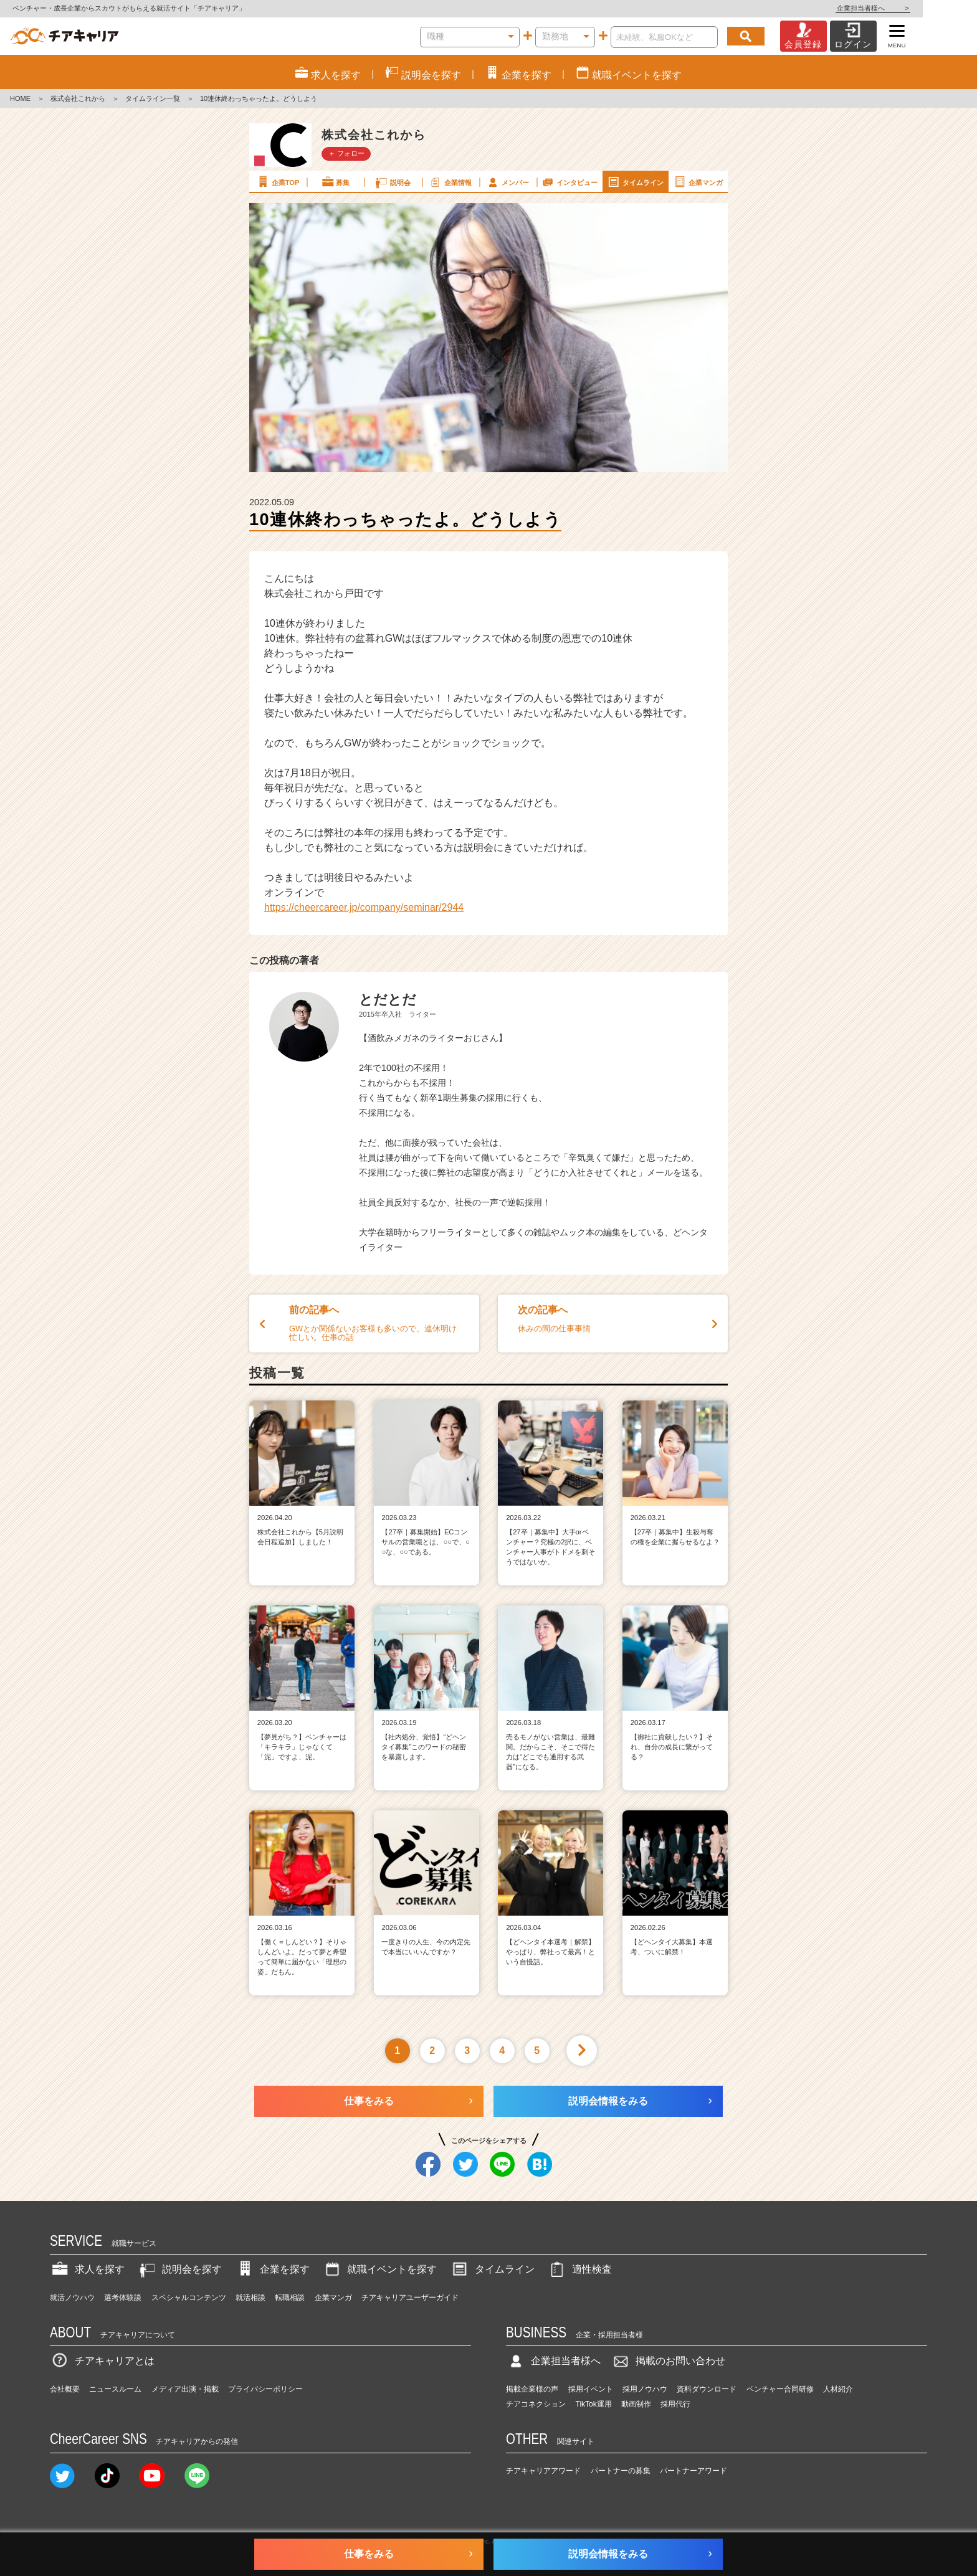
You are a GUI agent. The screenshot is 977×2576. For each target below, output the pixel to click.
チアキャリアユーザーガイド (410, 2297)
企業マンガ (697, 181)
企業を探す (272, 2269)
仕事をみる (369, 2101)
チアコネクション (536, 2404)
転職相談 (290, 2297)
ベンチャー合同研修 (780, 2389)
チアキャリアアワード (543, 2470)
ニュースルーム (115, 2389)
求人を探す (87, 2269)
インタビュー (569, 181)
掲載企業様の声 (532, 2389)
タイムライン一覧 (152, 98)
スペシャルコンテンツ (188, 2297)
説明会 (392, 181)
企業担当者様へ (927, 8)
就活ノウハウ (72, 2297)
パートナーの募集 (621, 2470)
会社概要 (65, 2389)
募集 (335, 181)
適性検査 (579, 2269)
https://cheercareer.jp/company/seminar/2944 (364, 907)
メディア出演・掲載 (185, 2389)
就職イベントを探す (379, 2269)
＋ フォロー (346, 153)
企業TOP (277, 181)
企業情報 (450, 181)
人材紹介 (838, 2389)
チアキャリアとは (102, 2360)
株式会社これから (77, 98)
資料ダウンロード (706, 2389)
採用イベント (590, 2389)
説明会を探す (179, 2269)
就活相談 (250, 2297)
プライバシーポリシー (265, 2389)
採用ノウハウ (644, 2389)
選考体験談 (122, 2297)
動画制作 (636, 2404)
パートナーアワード (693, 2470)
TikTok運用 (594, 2404)
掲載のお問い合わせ (668, 2360)
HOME (20, 98)
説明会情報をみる (608, 2101)
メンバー (507, 181)
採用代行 (675, 2404)
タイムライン (635, 181)
